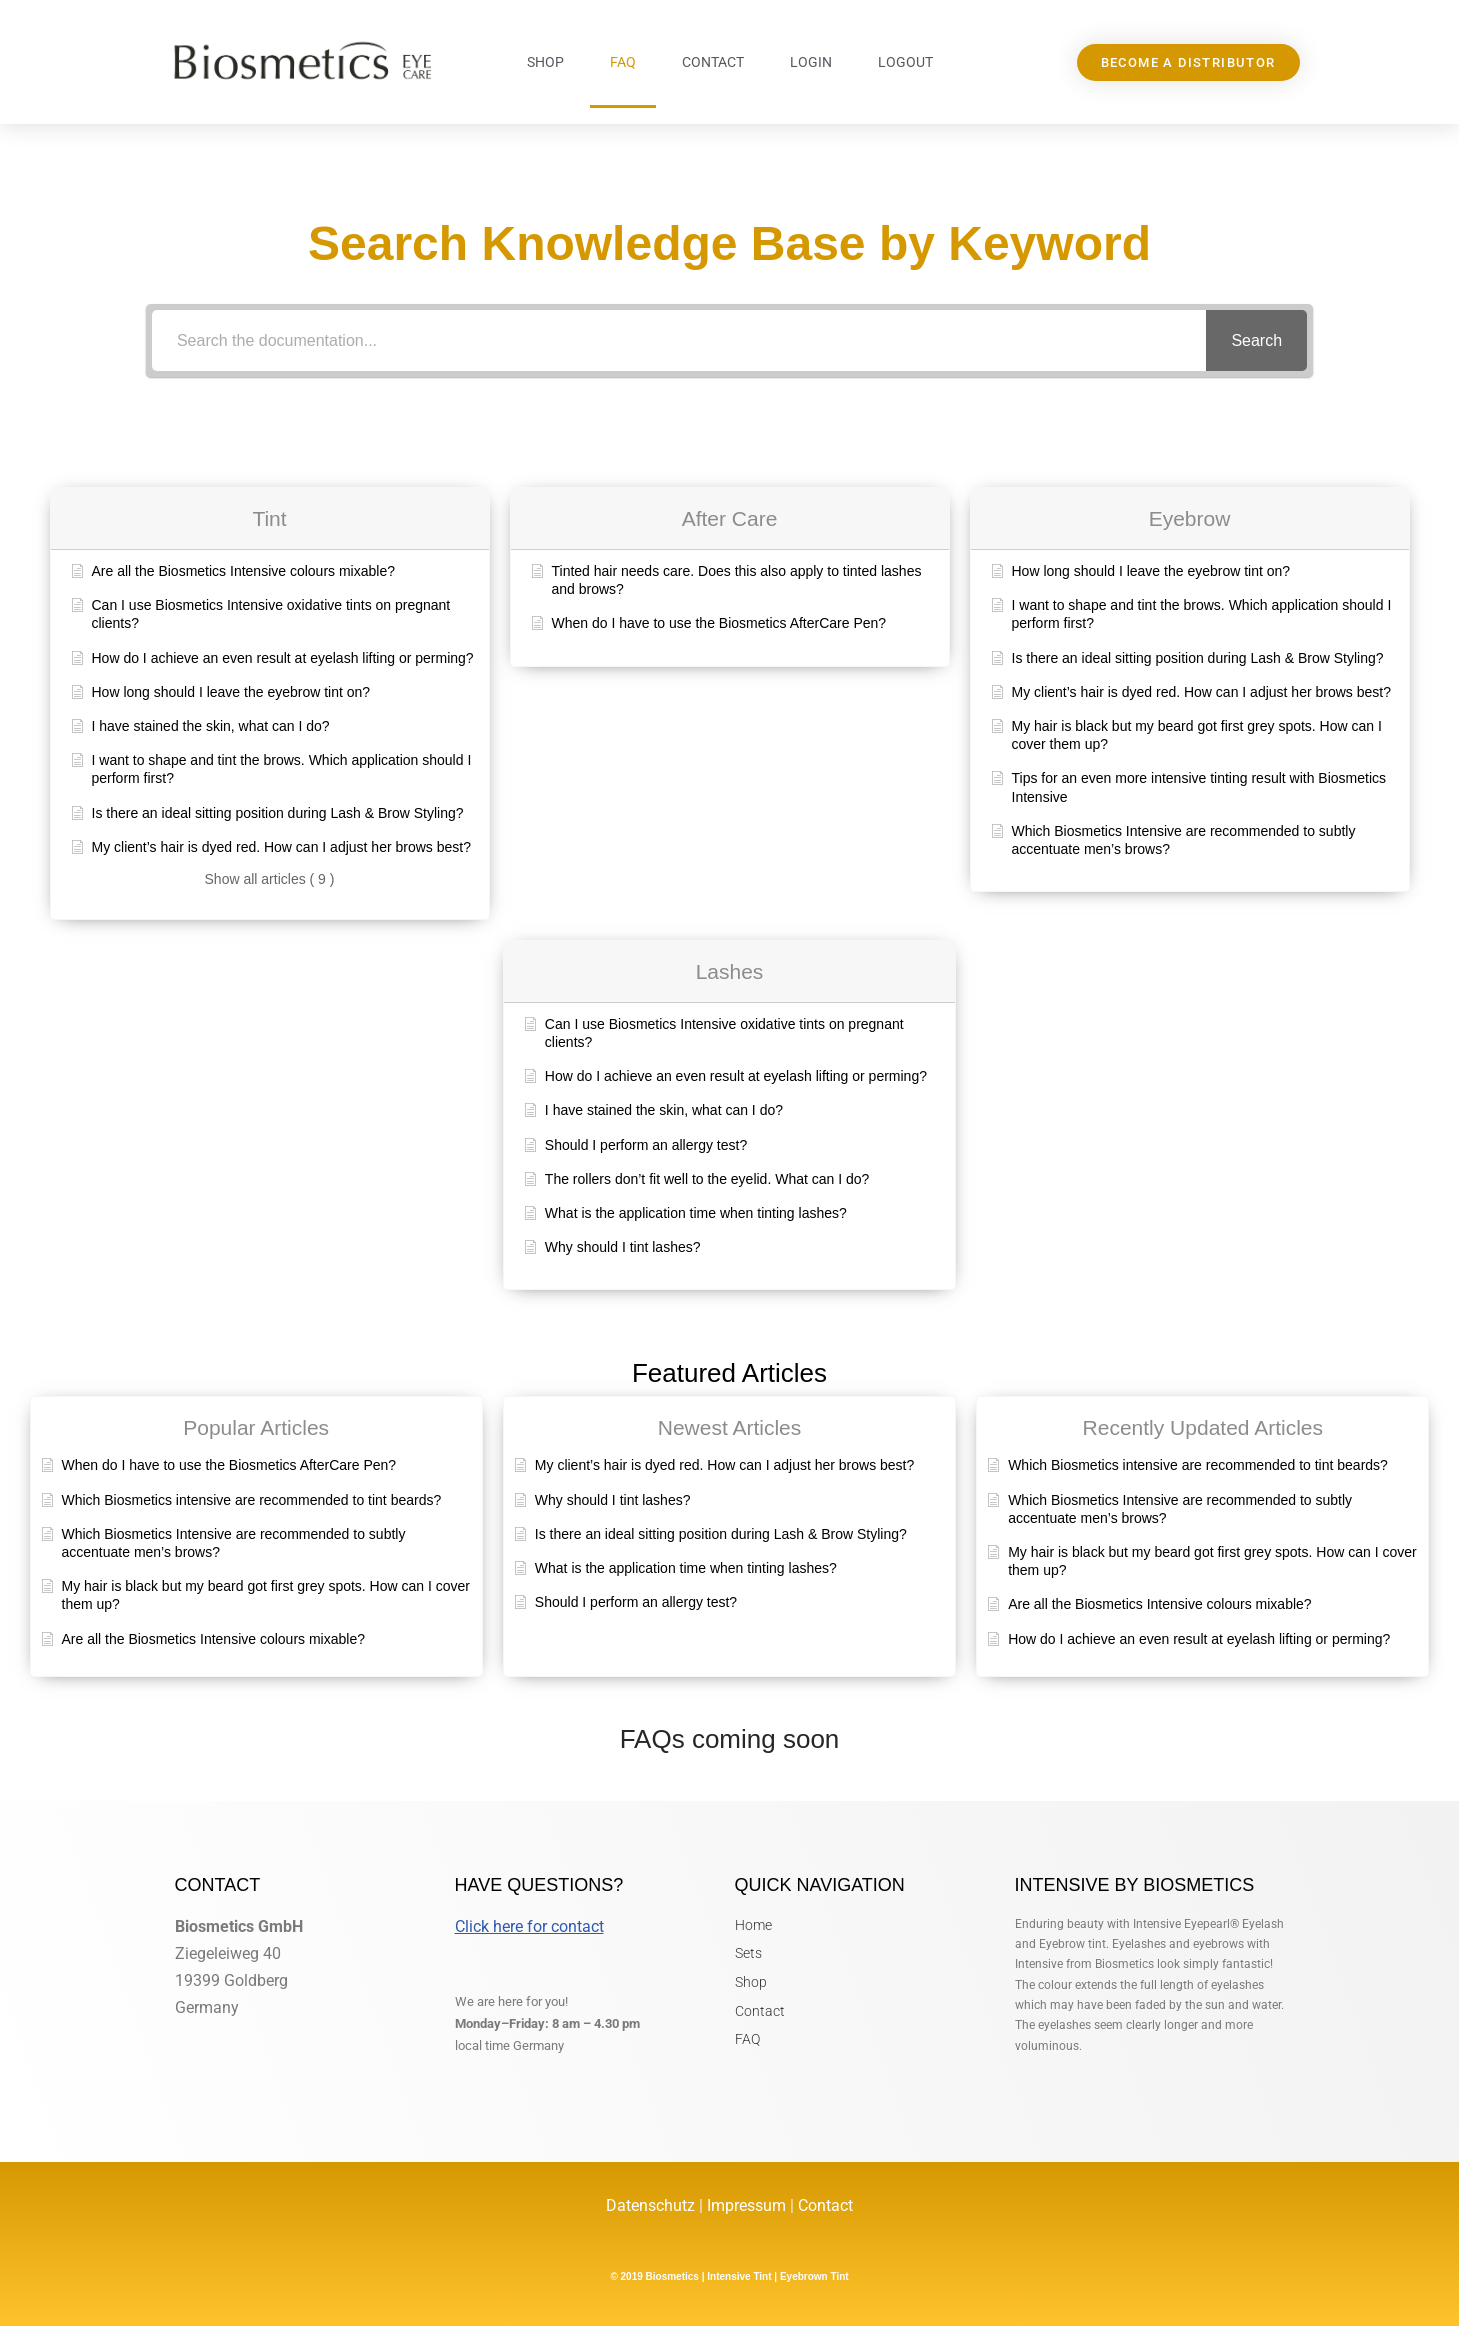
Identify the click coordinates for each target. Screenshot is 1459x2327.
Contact (713, 62)
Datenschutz (652, 2206)
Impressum (746, 2206)
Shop (545, 62)
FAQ (623, 62)
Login (811, 62)
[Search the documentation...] (679, 340)
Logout (905, 62)
